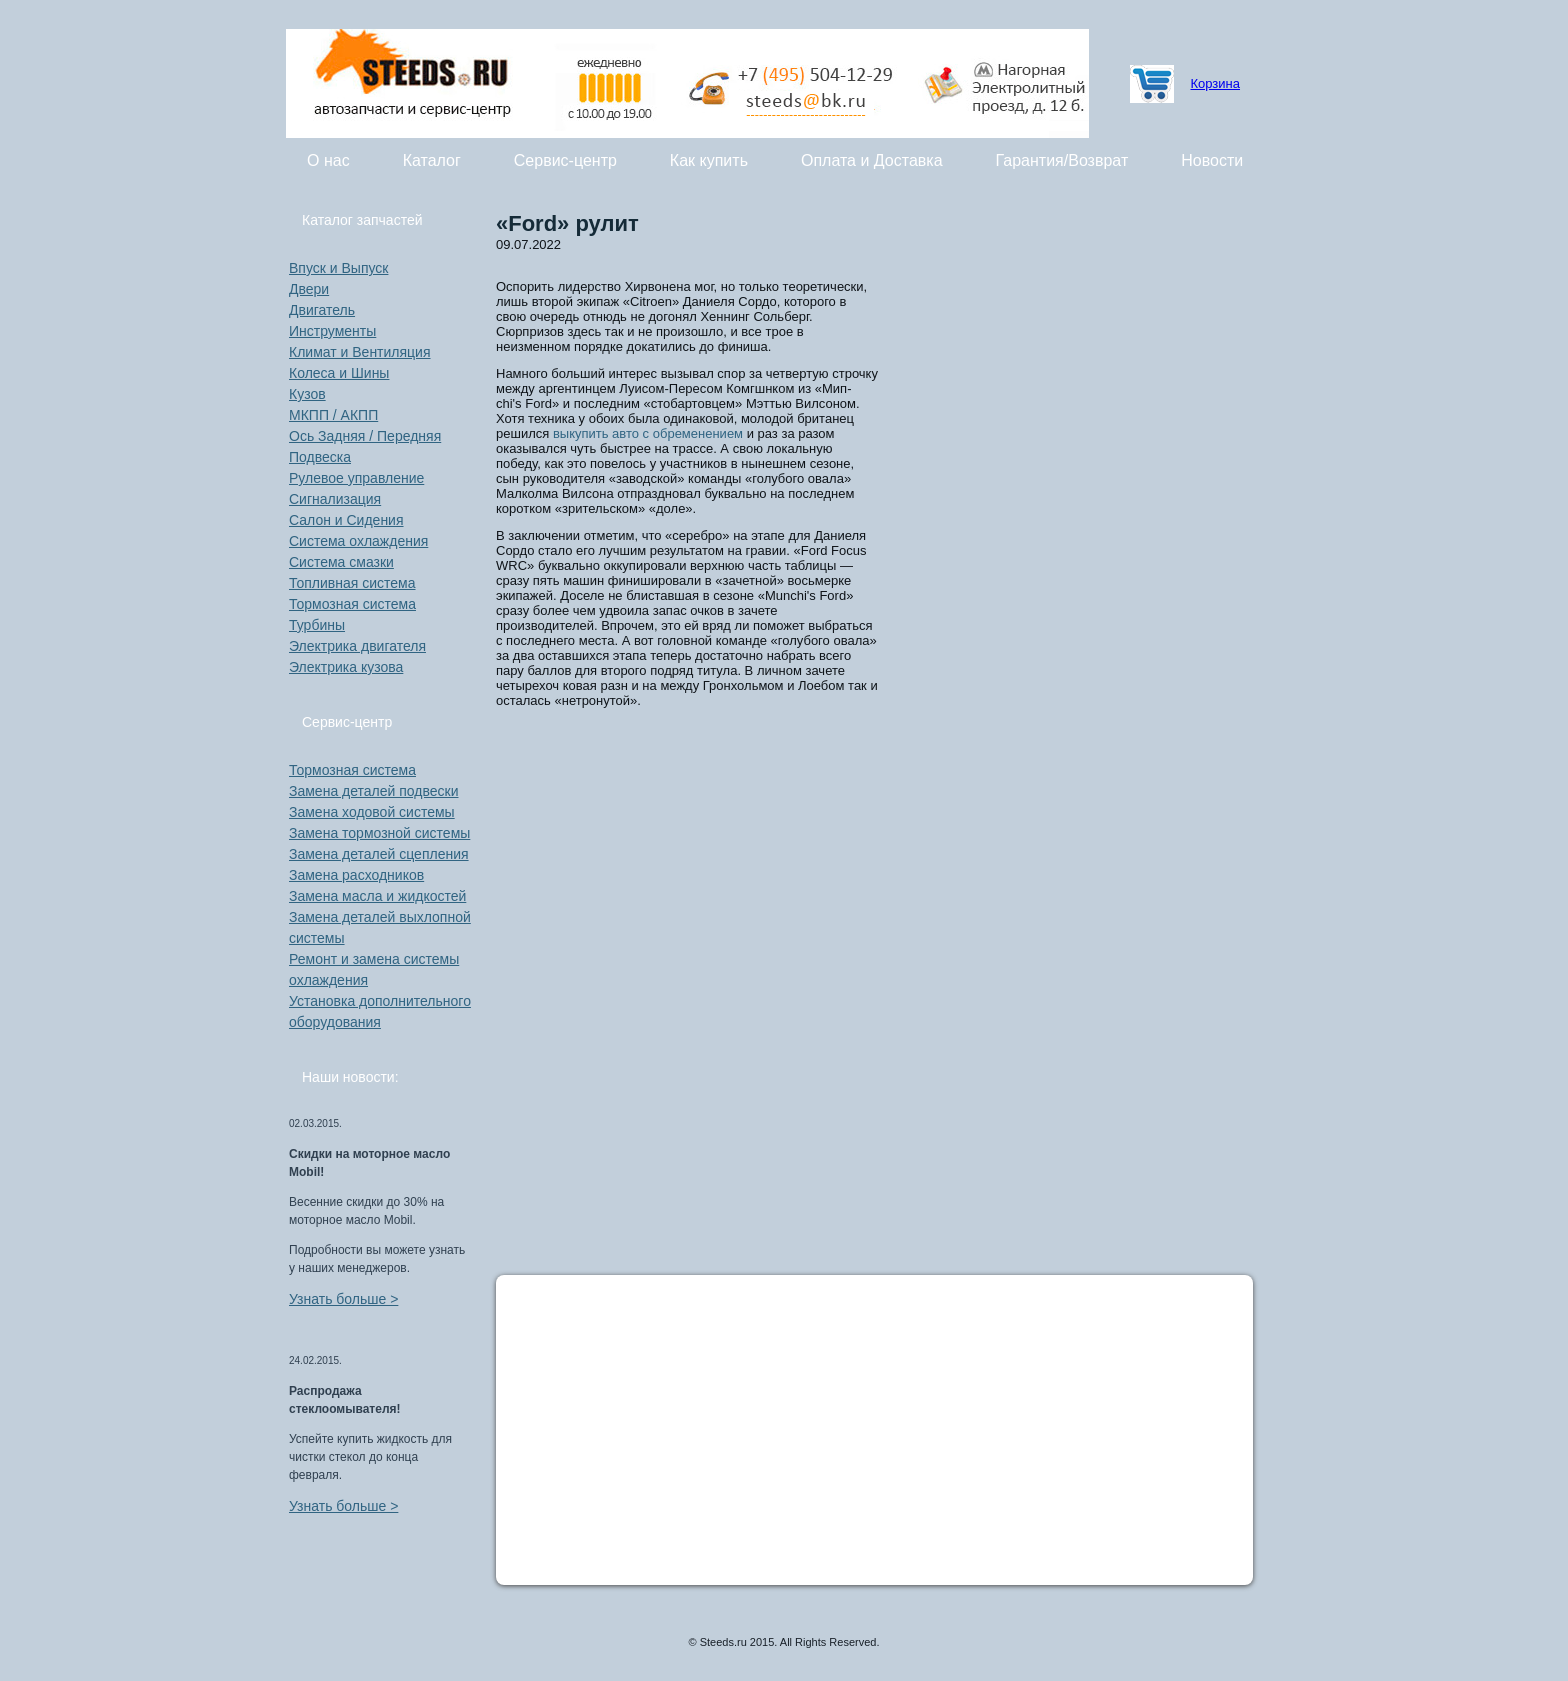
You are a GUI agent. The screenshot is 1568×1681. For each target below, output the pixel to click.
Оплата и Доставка (872, 160)
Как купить (709, 160)
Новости (1212, 160)
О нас (328, 160)
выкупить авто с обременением (648, 433)
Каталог (432, 160)
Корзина (1215, 83)
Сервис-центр (565, 160)
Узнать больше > (343, 1299)
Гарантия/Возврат (1062, 160)
